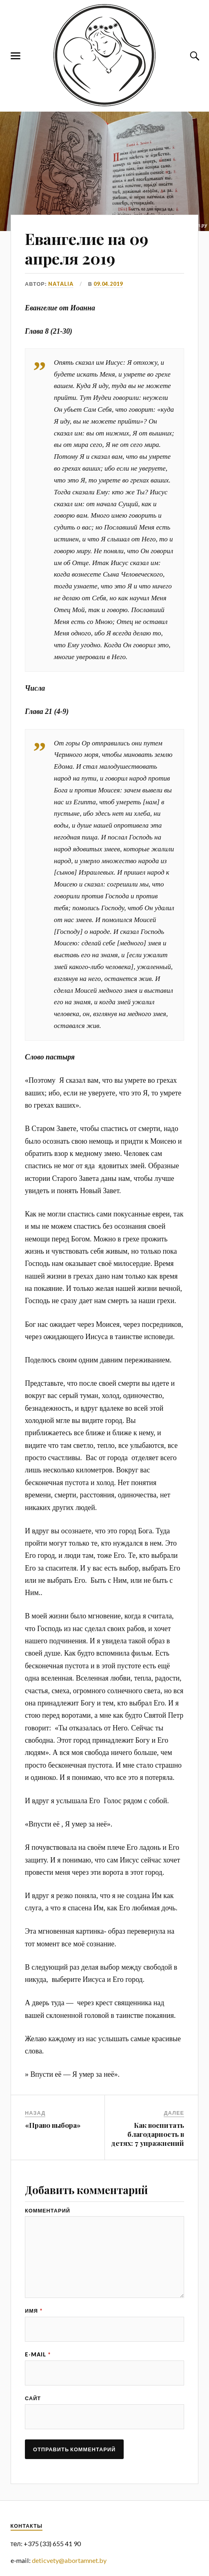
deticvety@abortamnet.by (69, 2560)
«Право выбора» (53, 2124)
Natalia (60, 283)
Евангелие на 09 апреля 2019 (86, 248)
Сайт (33, 2398)
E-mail (38, 2354)
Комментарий (47, 2210)
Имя (33, 2310)
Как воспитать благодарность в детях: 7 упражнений (147, 2133)
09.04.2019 (108, 283)
